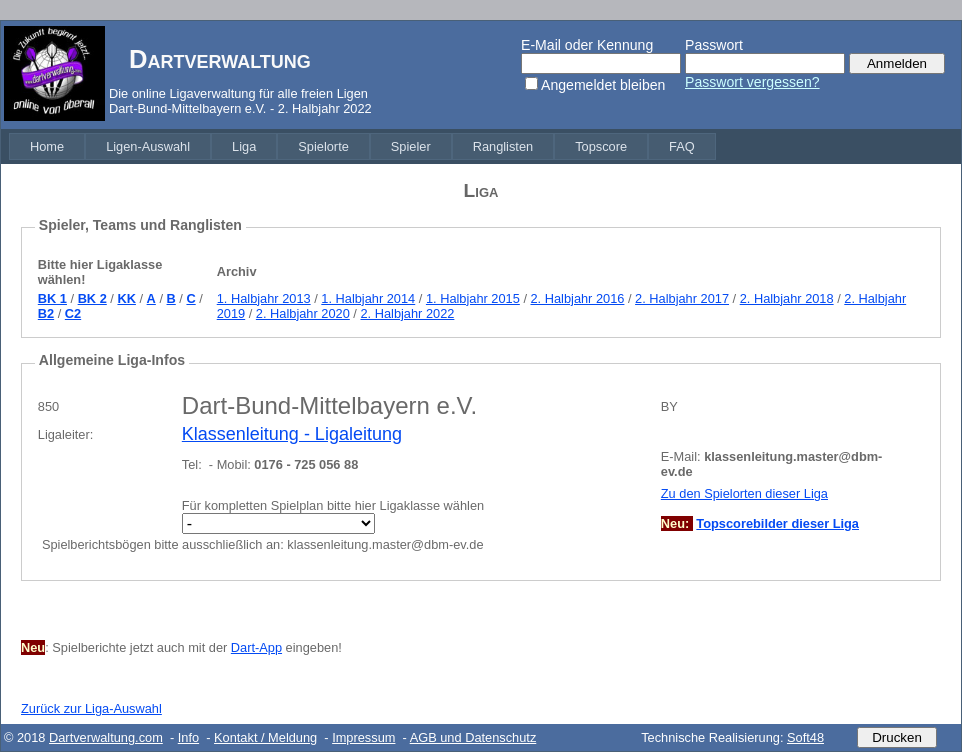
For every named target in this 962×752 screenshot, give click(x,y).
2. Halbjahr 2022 (407, 313)
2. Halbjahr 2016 (578, 298)
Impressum (363, 737)
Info (188, 737)
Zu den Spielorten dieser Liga (744, 493)
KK (126, 298)
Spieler (411, 146)
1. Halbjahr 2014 (368, 298)
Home (47, 146)
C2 (73, 313)
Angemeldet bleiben (603, 85)
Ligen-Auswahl (148, 146)
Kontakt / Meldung (265, 737)
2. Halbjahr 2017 (682, 298)
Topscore (601, 146)
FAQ (682, 146)
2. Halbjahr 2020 (303, 313)
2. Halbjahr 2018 (787, 298)
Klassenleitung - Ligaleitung (292, 434)
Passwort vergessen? (752, 82)
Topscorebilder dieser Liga (777, 523)
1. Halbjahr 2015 (473, 298)
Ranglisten (503, 146)
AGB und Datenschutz (473, 737)
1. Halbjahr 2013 (264, 298)
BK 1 (52, 298)
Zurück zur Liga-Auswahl (91, 708)
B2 (46, 313)
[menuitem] (47, 146)
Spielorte (323, 146)
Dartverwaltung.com (106, 737)
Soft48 (805, 737)
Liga (244, 146)
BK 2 (92, 298)
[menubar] (362, 146)
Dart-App (256, 647)
